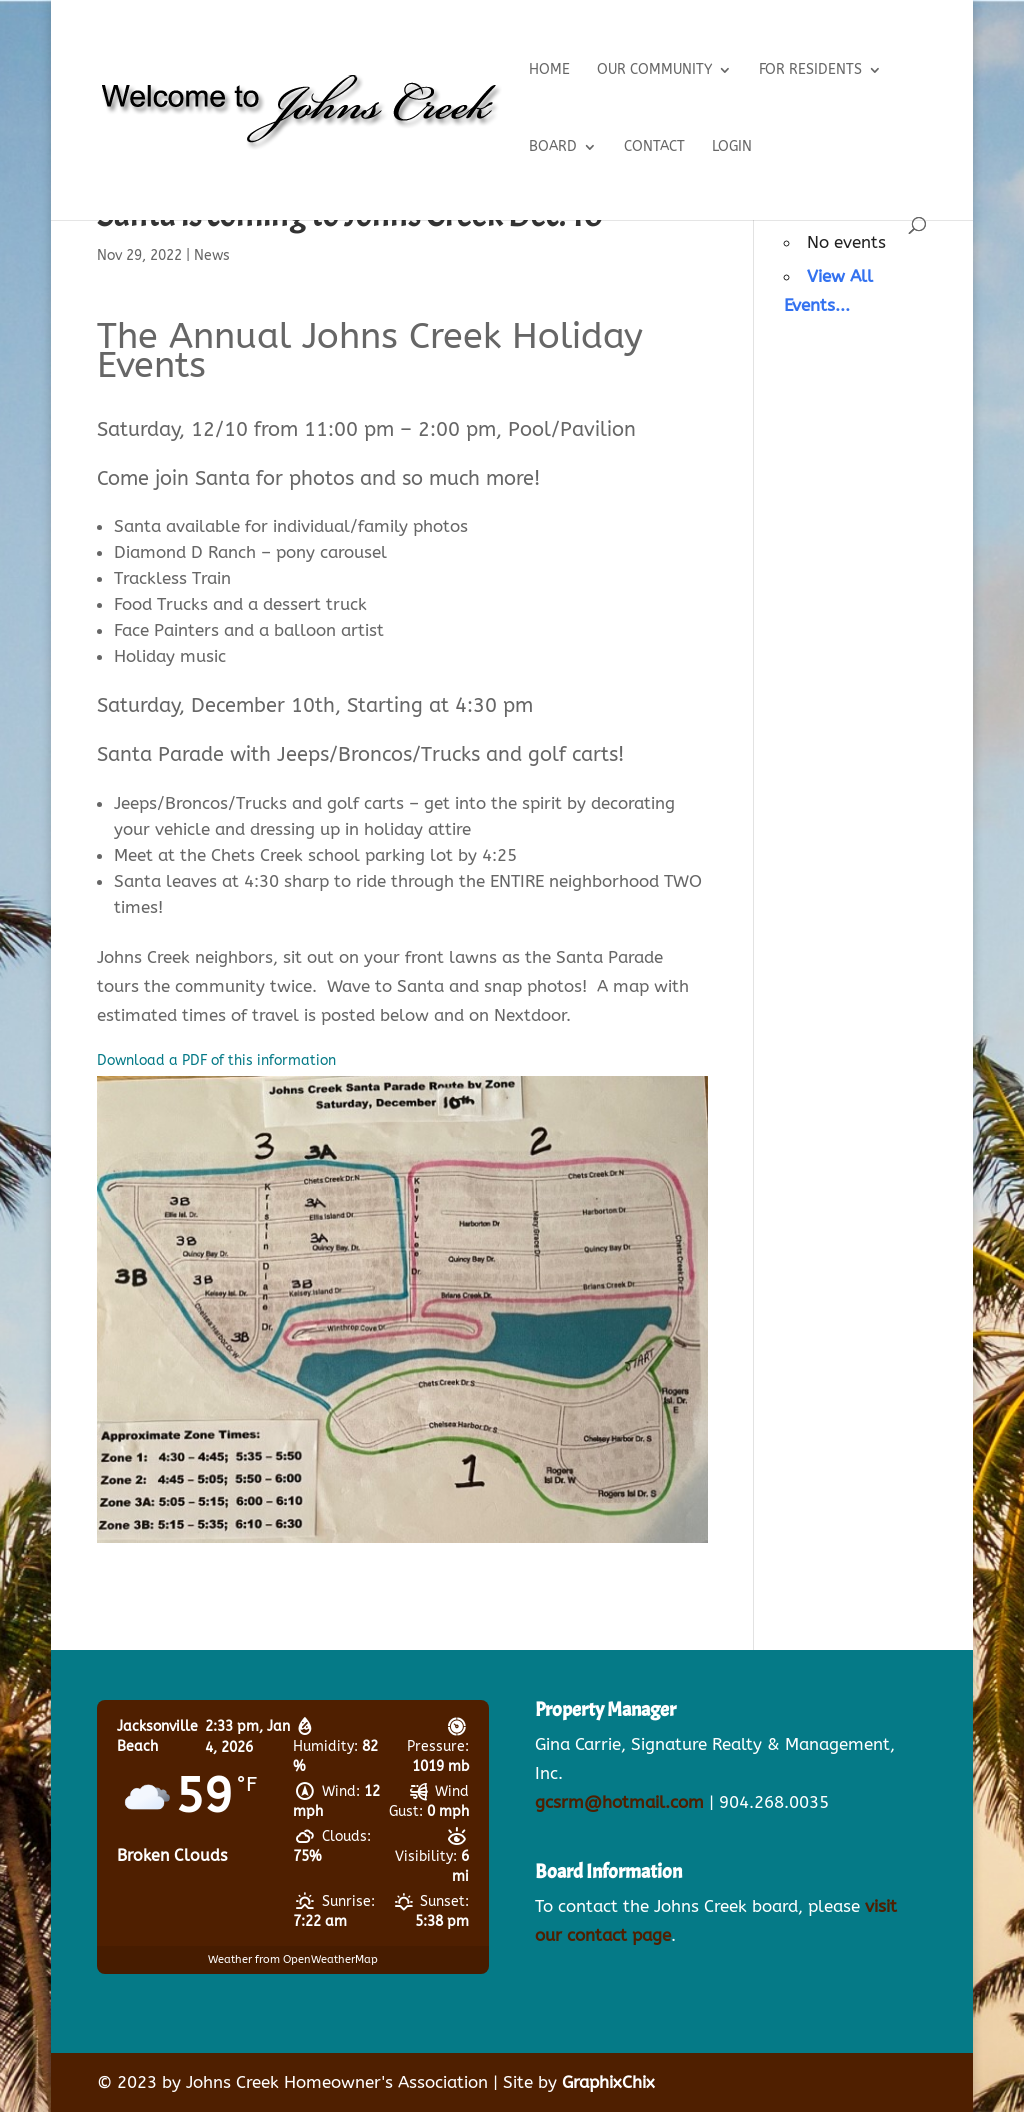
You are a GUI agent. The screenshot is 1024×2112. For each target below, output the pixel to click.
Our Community (654, 70)
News (212, 255)
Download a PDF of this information (216, 1060)
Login (732, 147)
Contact (654, 147)
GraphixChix (608, 2082)
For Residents (810, 70)
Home (549, 70)
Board (553, 147)
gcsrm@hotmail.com (619, 1802)
